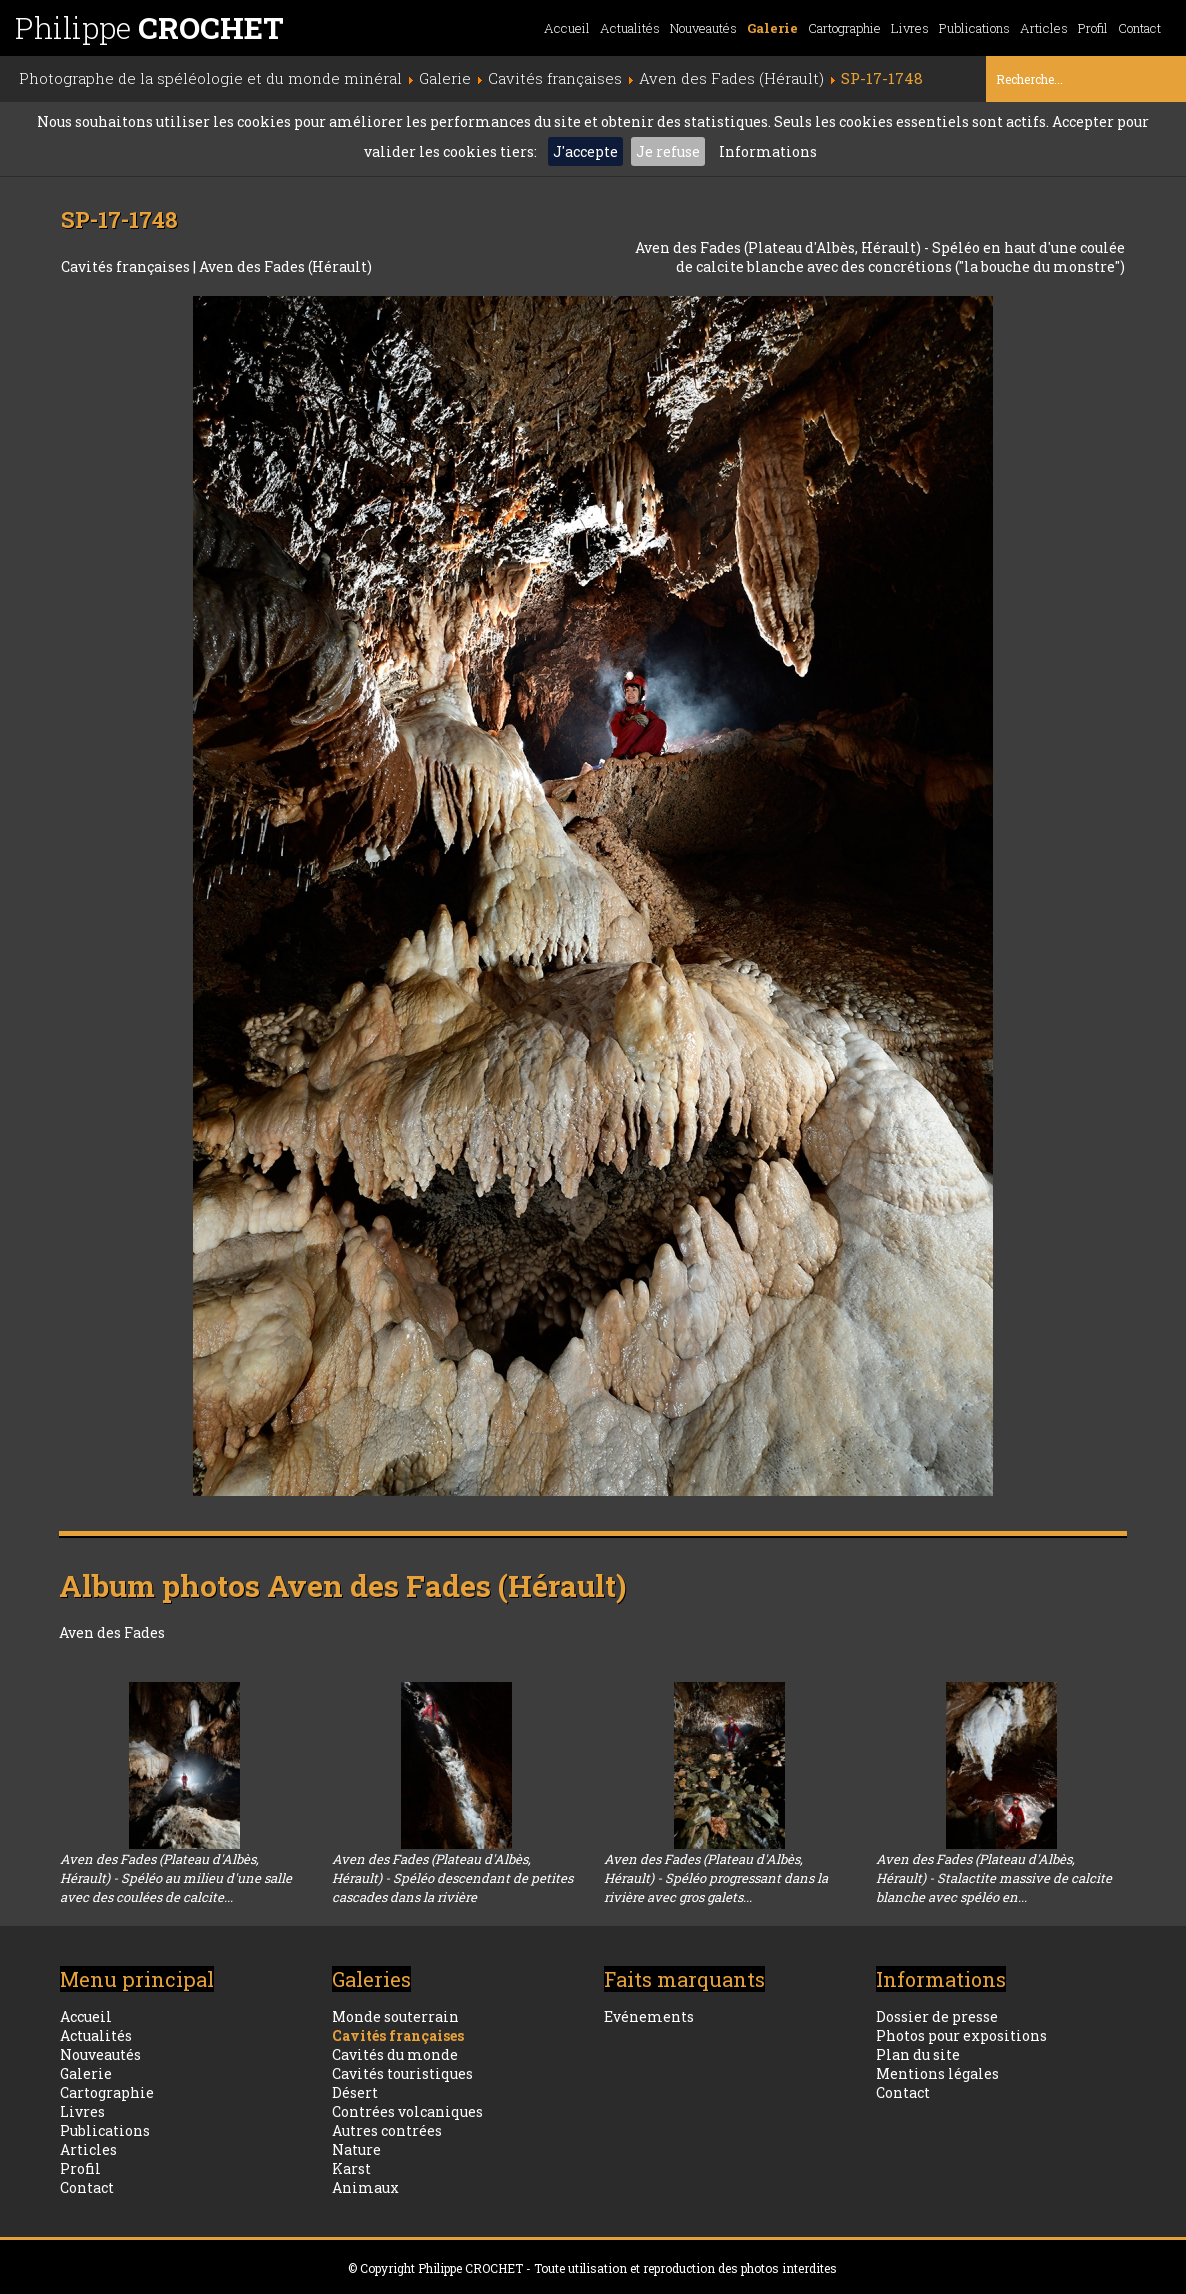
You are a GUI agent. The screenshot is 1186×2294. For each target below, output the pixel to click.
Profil (1093, 28)
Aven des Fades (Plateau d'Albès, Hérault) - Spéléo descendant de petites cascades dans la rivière (452, 1878)
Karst (351, 2168)
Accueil (567, 28)
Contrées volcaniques (407, 2111)
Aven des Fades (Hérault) (285, 266)
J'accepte (585, 151)
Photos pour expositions (961, 2035)
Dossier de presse (937, 2016)
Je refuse (668, 151)
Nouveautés (703, 28)
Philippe (149, 27)
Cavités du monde (395, 2054)
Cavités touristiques (402, 2073)
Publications (974, 28)
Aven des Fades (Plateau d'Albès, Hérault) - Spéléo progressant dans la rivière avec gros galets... (716, 1878)
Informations (768, 151)
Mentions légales (937, 2073)
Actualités (630, 28)
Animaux (365, 2187)
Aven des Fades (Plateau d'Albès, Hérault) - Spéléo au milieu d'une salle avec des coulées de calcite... (176, 1878)
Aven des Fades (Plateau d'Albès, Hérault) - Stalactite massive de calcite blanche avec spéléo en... (994, 1878)
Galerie (772, 28)
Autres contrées (387, 2130)
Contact (1139, 28)
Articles (1044, 28)
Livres (910, 28)
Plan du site (918, 2054)
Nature (356, 2149)
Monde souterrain (395, 2016)
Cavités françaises (127, 266)
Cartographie (844, 28)
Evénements (649, 2016)
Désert (355, 2092)
